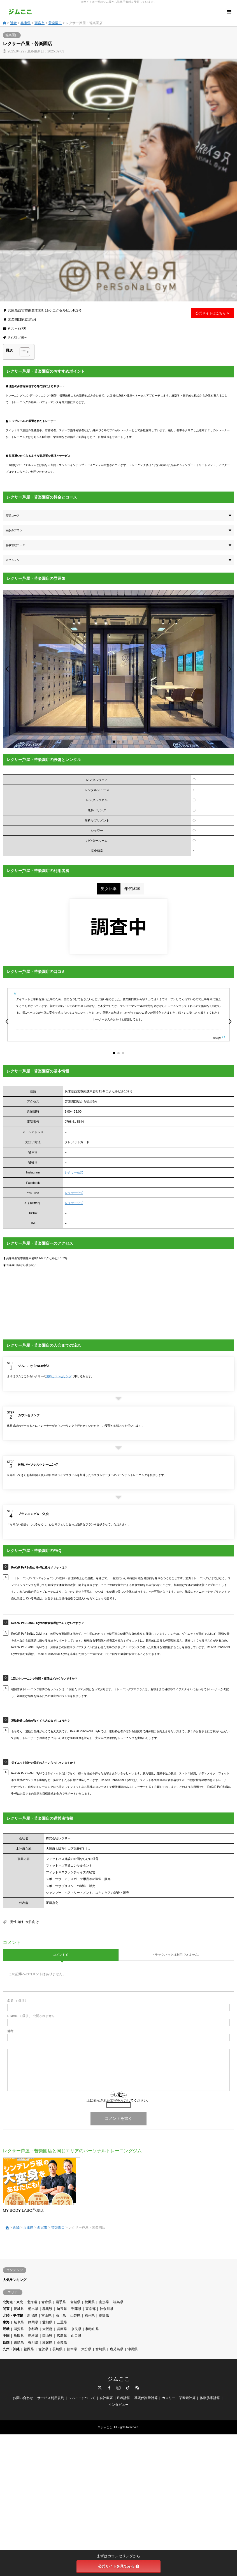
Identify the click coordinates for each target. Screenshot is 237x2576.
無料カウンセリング (58, 1376)
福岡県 (29, 2349)
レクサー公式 (74, 1172)
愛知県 (47, 2322)
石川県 (61, 2315)
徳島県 (19, 2342)
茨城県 (19, 2309)
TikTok (128, 2388)
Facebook (109, 2388)
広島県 (62, 2336)
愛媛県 (47, 2342)
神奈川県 (106, 2309)
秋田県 (90, 2302)
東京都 (90, 2309)
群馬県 (47, 2309)
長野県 (104, 2315)
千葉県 (76, 2309)
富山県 (46, 2315)
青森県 (46, 2302)
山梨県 (75, 2315)
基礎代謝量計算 (146, 2398)
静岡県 (33, 2322)
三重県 (62, 2322)
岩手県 (61, 2302)
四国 (6, 2342)
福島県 (118, 2302)
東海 (6, 2322)
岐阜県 (19, 2322)
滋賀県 (19, 2329)
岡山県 (47, 2336)
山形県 (104, 2302)
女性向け (32, 1922)
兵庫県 (25, 23)
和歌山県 (92, 2329)
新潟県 (32, 2315)
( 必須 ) (16, 2000)
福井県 (90, 2315)
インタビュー (118, 2405)
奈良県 (76, 2329)
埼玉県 (62, 2309)
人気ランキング (14, 2280)
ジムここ (118, 2379)
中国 (6, 2336)
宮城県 (75, 2302)
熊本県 (72, 2349)
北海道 (32, 2302)
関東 (6, 2309)
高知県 (62, 2342)
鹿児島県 (116, 2349)
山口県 (76, 2336)
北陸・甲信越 (13, 2315)
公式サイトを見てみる (118, 2566)
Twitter (100, 2388)
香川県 (33, 2342)
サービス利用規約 (50, 2398)
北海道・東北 (13, 2302)
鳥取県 (19, 2336)
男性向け (17, 1922)
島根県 (33, 2336)
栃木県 (33, 2309)
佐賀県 (43, 2349)
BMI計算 (123, 2398)
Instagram (118, 2388)
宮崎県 (101, 2349)
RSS (137, 2388)
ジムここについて (81, 2398)
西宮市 (39, 23)
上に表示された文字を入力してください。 (118, 2100)
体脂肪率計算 (210, 2398)
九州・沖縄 (11, 2349)
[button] (7, 669)
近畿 (13, 23)
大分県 (86, 2349)
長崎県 (57, 2349)
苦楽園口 (55, 23)
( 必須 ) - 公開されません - (32, 2015)
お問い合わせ (23, 2398)
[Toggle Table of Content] (22, 352)
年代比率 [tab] (132, 888)
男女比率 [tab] (109, 888)
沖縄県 (132, 2349)
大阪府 (47, 2329)
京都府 (33, 2329)
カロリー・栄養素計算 (179, 2398)
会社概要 (106, 2398)
